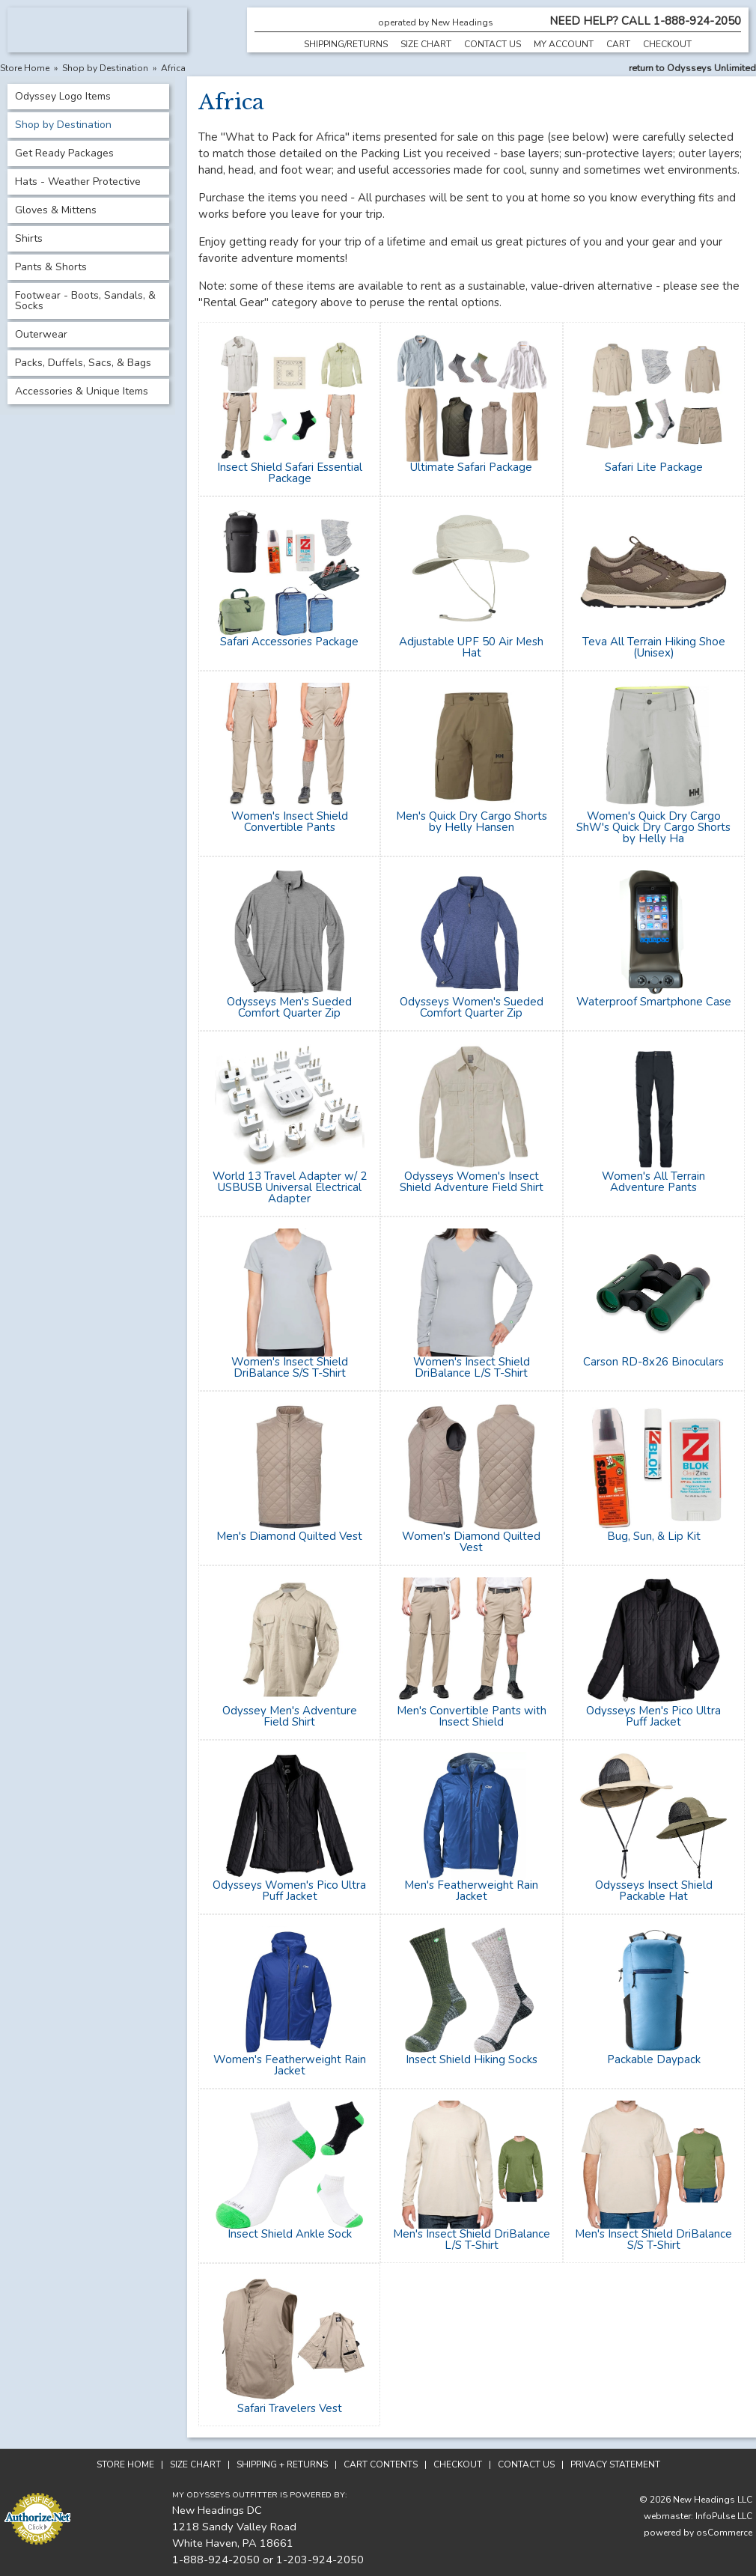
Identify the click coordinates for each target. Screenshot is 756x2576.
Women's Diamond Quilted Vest (471, 1542)
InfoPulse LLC (723, 2516)
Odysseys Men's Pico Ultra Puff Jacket (653, 1716)
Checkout (667, 44)
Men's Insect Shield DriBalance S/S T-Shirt (653, 2239)
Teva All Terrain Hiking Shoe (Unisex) (653, 647)
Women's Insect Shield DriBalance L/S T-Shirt (471, 1367)
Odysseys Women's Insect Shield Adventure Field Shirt (471, 1182)
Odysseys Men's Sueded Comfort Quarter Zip (289, 1007)
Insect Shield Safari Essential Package (289, 473)
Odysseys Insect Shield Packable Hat (654, 1891)
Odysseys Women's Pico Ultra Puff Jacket (289, 1891)
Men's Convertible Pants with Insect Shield (471, 1716)
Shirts (29, 238)
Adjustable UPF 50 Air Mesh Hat (471, 647)
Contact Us (492, 44)
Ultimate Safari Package (471, 467)
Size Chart (425, 44)
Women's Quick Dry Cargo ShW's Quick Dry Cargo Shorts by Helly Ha (653, 827)
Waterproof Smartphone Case (653, 1001)
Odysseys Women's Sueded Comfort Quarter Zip (471, 1007)
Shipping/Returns (346, 44)
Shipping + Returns (282, 2464)
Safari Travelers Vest (289, 2408)
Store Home (24, 68)
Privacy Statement (615, 2464)
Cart (618, 44)
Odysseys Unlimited (711, 67)
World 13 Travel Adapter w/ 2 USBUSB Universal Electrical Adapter (290, 1187)
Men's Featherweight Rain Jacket (471, 1891)
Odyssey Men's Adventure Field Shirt (289, 1716)
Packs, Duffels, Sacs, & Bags (83, 363)
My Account (564, 44)
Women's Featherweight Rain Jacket (289, 2065)
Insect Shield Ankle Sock (290, 2233)
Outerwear (41, 334)
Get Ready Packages (64, 153)
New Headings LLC (712, 2500)
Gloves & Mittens (56, 210)
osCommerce (724, 2533)
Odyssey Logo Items (63, 96)
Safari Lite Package (654, 467)
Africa (173, 68)
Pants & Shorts (51, 267)
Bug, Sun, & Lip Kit (654, 1536)
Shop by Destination (105, 68)
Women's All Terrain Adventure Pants (653, 1182)
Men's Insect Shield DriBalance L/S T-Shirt (471, 2239)
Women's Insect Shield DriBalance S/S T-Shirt (289, 1367)
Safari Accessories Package (289, 641)
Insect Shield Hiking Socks (471, 2059)
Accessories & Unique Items (81, 391)
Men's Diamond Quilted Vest (289, 1536)
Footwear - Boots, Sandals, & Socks (85, 300)
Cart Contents (381, 2464)
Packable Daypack (654, 2059)
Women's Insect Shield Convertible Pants (289, 822)
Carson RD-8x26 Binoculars (653, 1361)
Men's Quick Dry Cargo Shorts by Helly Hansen (471, 822)
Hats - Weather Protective (78, 181)
